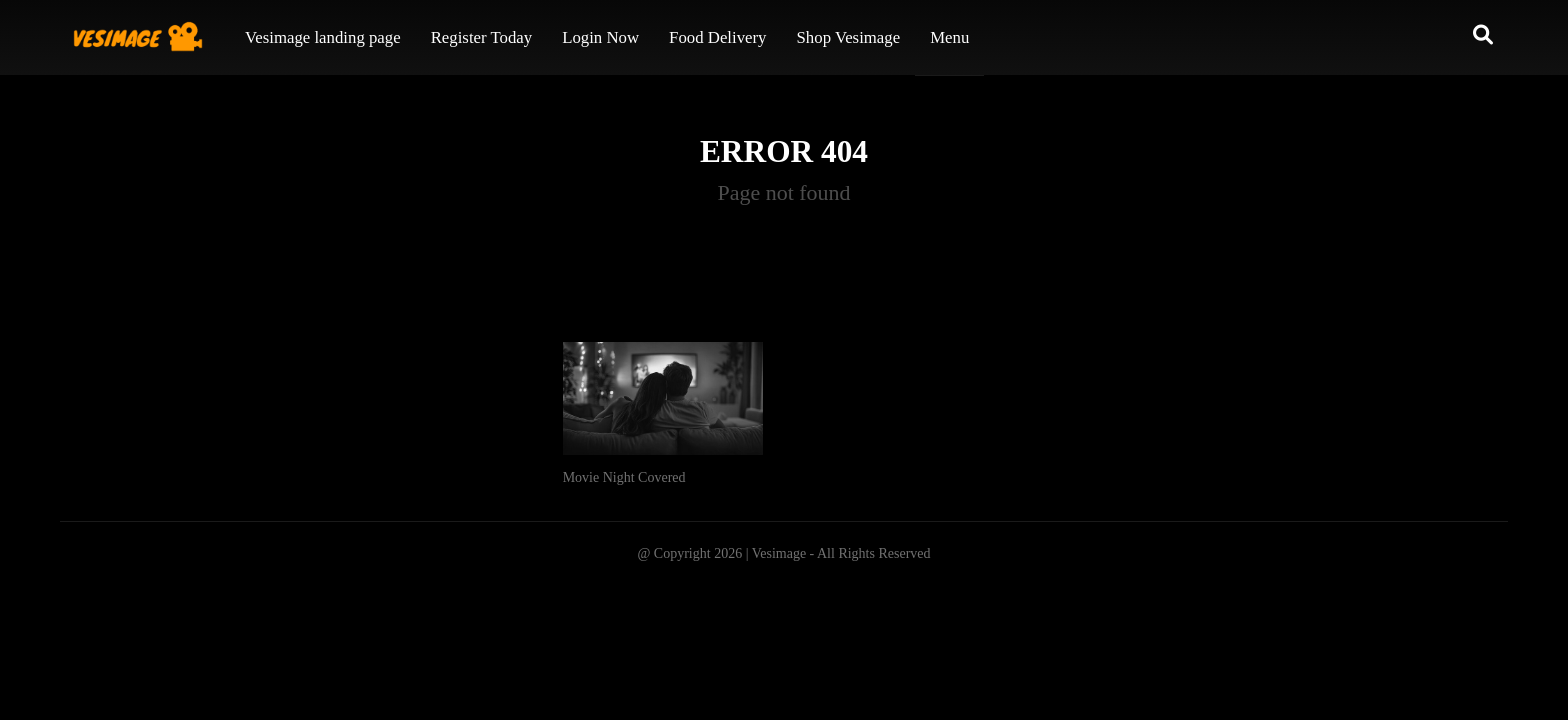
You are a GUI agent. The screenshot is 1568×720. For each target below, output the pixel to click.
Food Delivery (717, 37)
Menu (949, 37)
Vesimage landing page (323, 37)
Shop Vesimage (849, 37)
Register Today (482, 37)
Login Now (600, 37)
